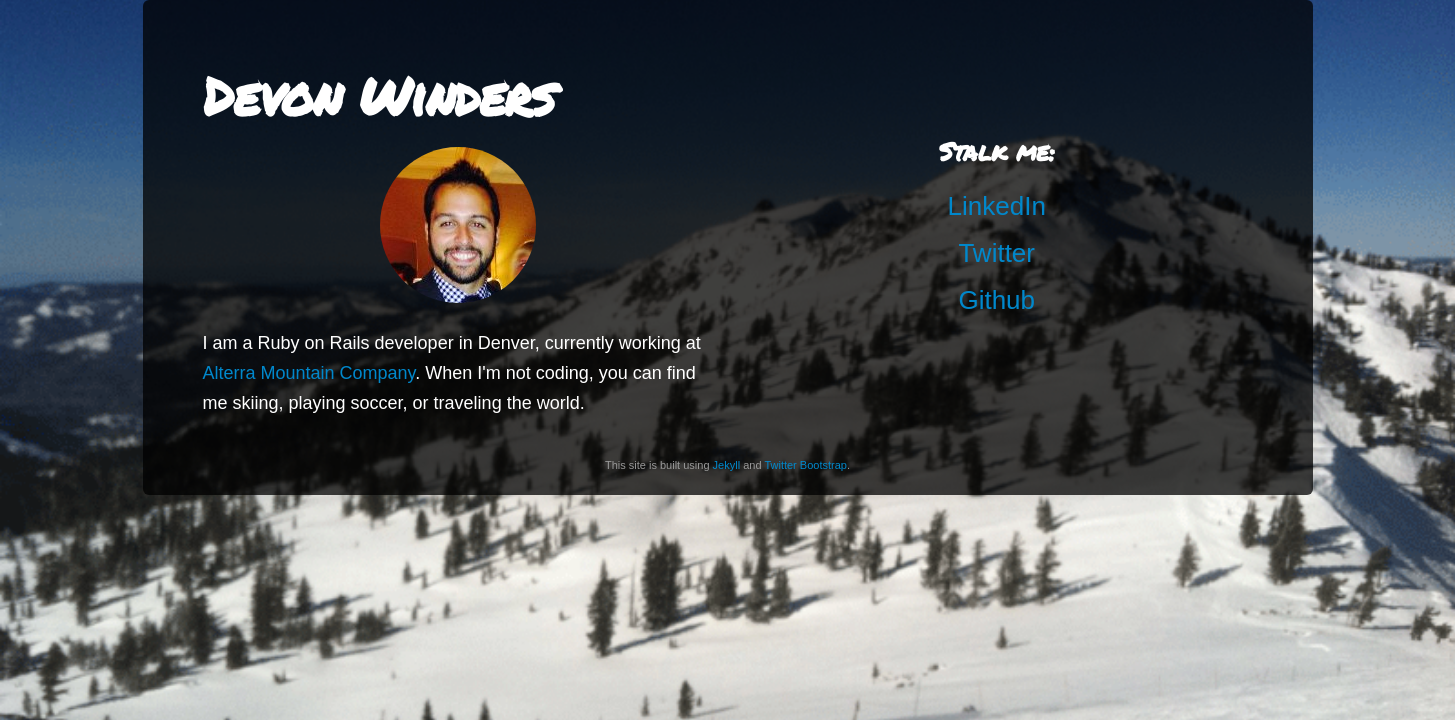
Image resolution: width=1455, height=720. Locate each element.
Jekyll (727, 465)
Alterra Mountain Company (309, 373)
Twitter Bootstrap (805, 465)
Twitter (996, 253)
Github (996, 300)
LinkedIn (997, 206)
